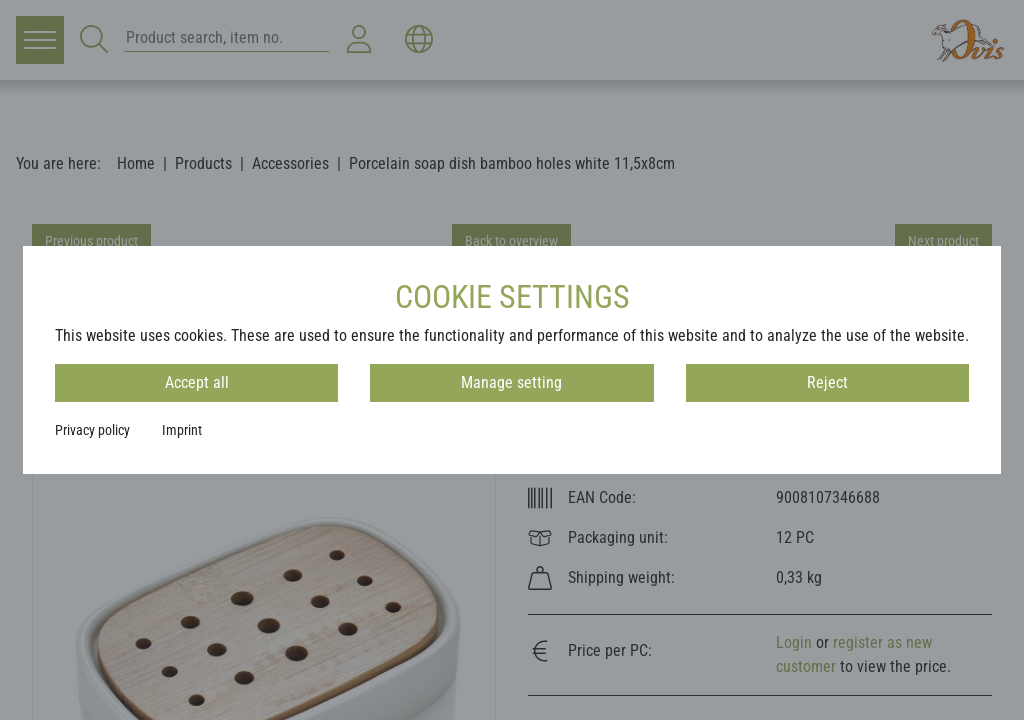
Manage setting (511, 382)
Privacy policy (92, 430)
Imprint (182, 430)
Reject (827, 382)
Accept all (197, 382)
